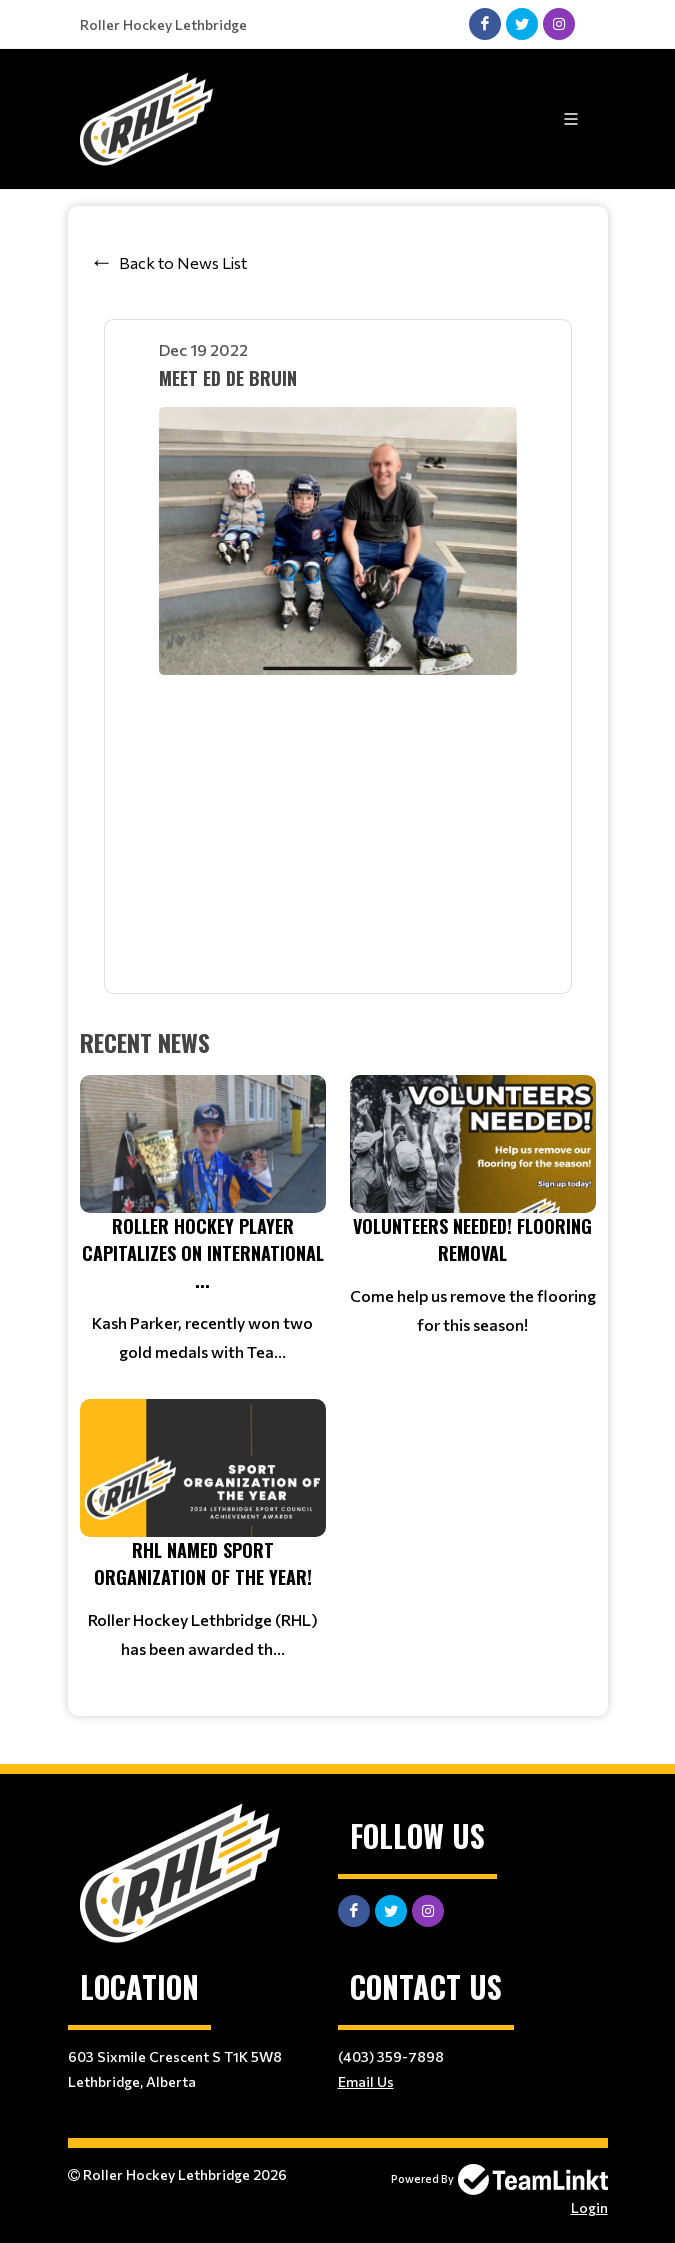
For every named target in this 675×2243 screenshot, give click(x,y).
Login (589, 2207)
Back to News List (183, 262)
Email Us (366, 2081)
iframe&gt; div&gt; (338, 825)
